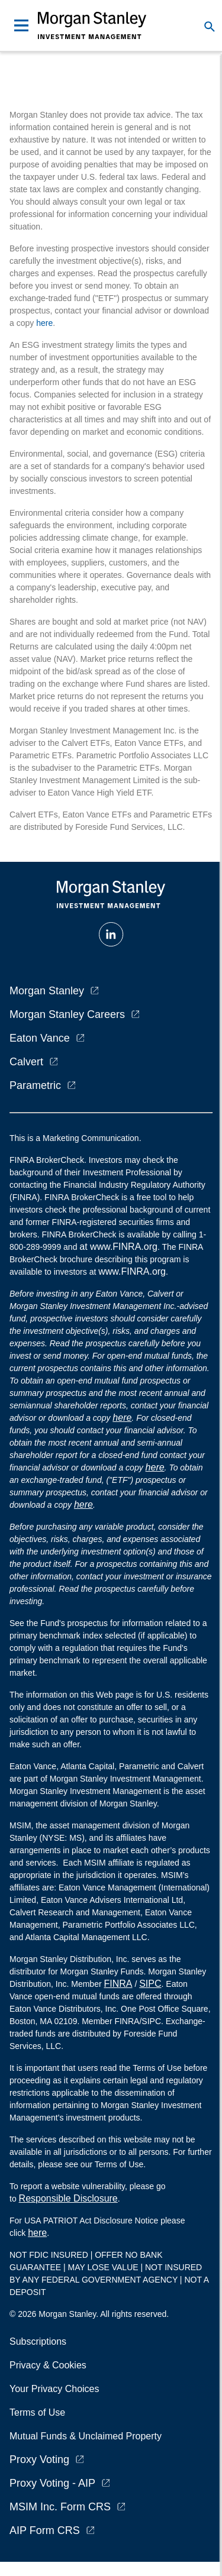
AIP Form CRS (44, 2530)
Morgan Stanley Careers (67, 1014)
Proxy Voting (39, 2459)
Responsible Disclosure (68, 2198)
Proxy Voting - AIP (52, 2483)
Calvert (26, 1062)
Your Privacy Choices (56, 2389)
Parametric (35, 1085)
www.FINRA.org (132, 1271)
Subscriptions (37, 2341)
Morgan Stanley (46, 991)
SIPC (150, 1984)
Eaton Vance (39, 1038)
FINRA (118, 1984)
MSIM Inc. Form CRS (60, 2507)
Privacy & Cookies (47, 2365)
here (44, 323)
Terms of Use (37, 2412)
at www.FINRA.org (118, 1247)
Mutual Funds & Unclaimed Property (85, 2436)
